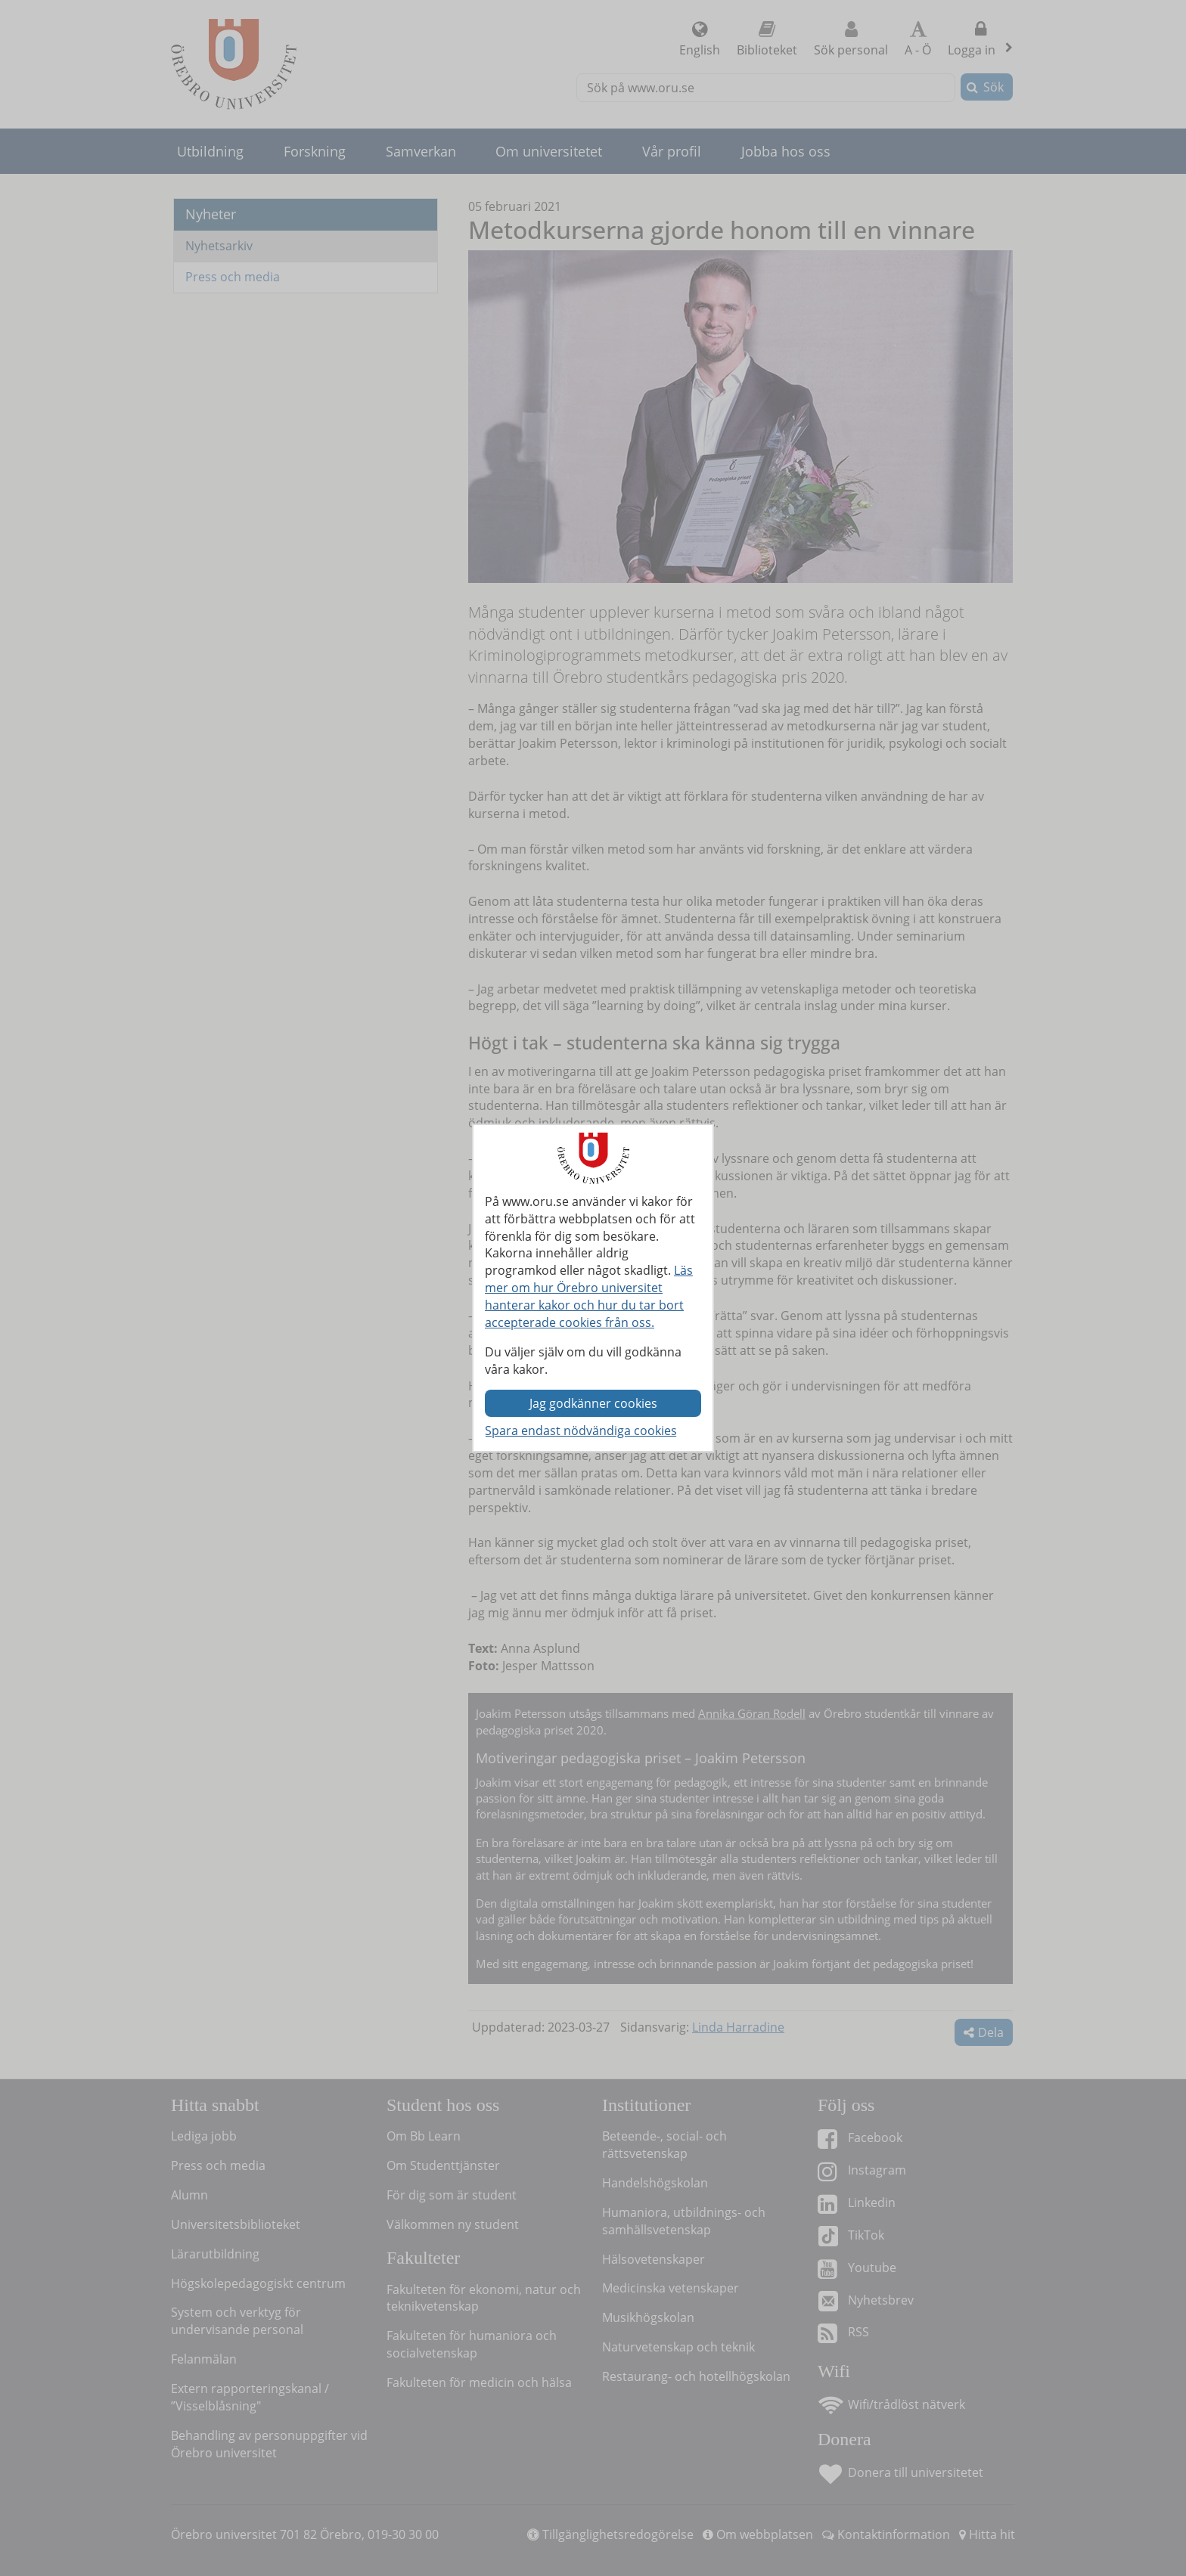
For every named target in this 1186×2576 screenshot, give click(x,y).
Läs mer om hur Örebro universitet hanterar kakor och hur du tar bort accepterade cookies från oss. (589, 1296)
